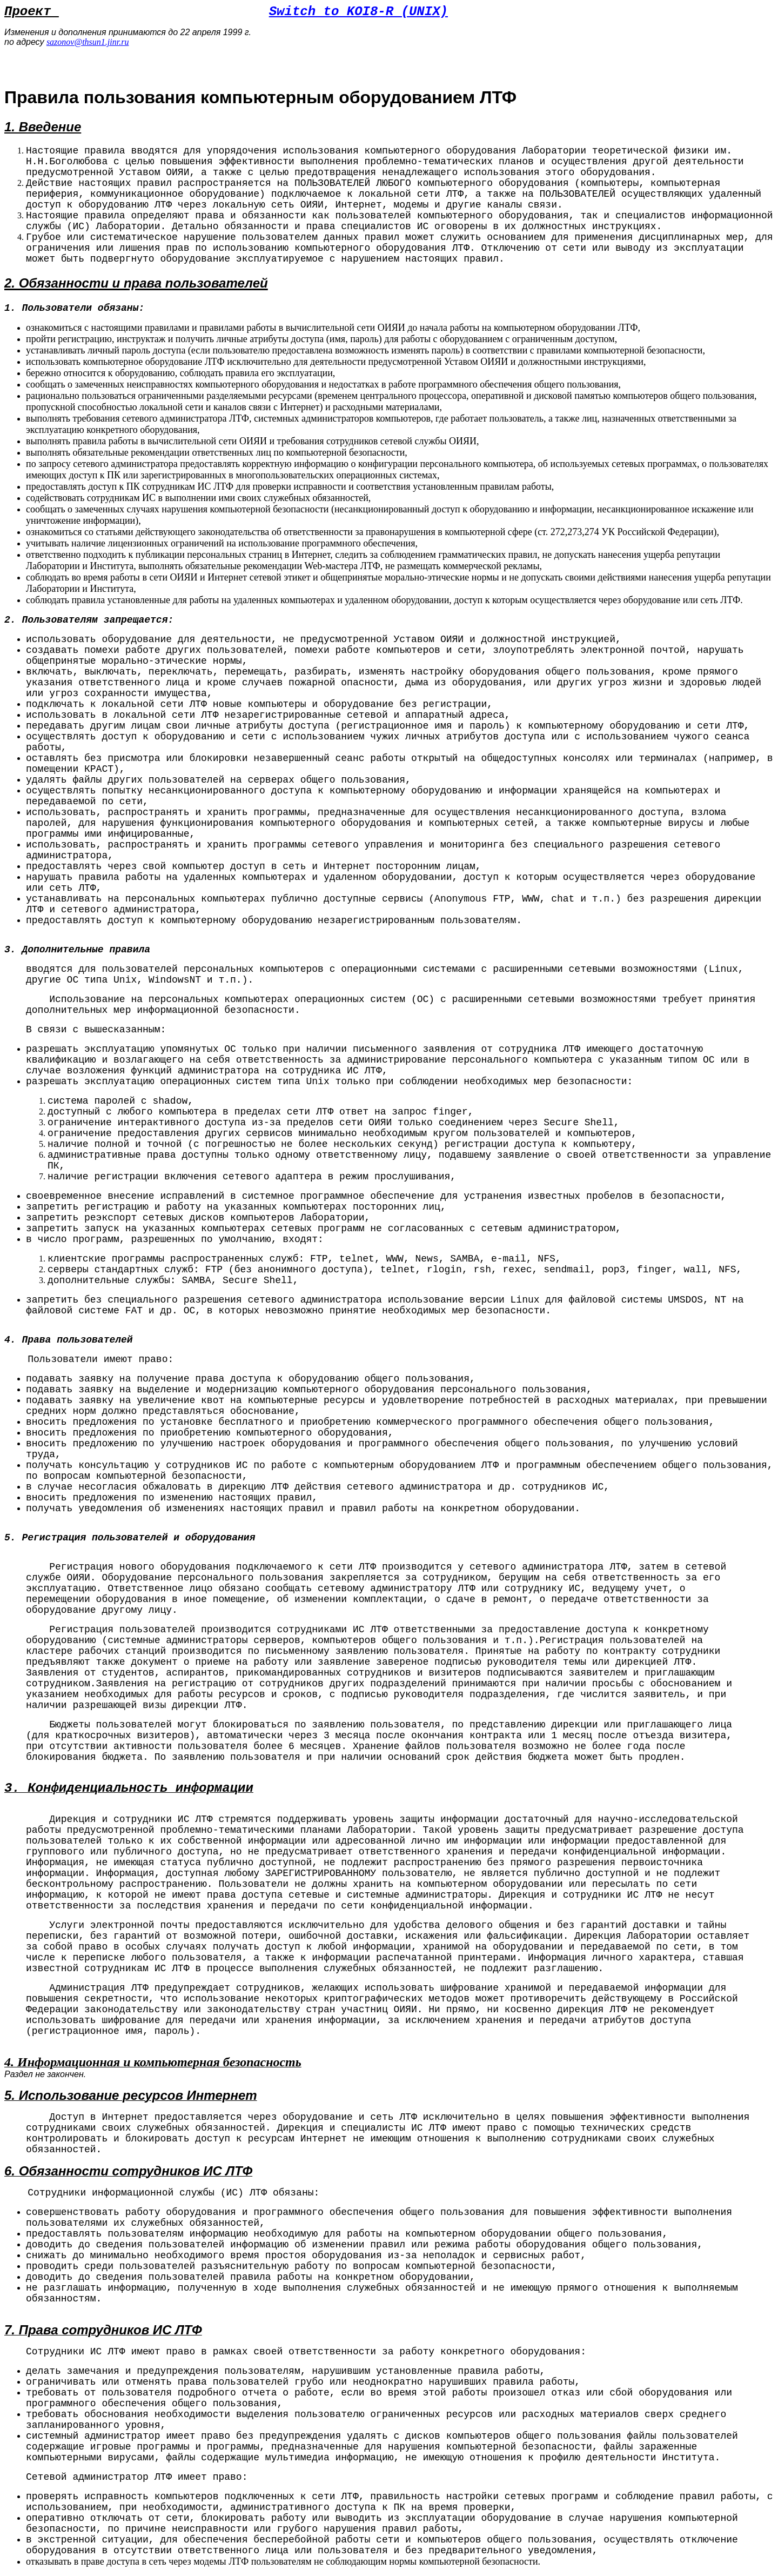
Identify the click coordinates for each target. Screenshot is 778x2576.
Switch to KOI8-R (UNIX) (358, 11)
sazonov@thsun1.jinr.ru (87, 41)
